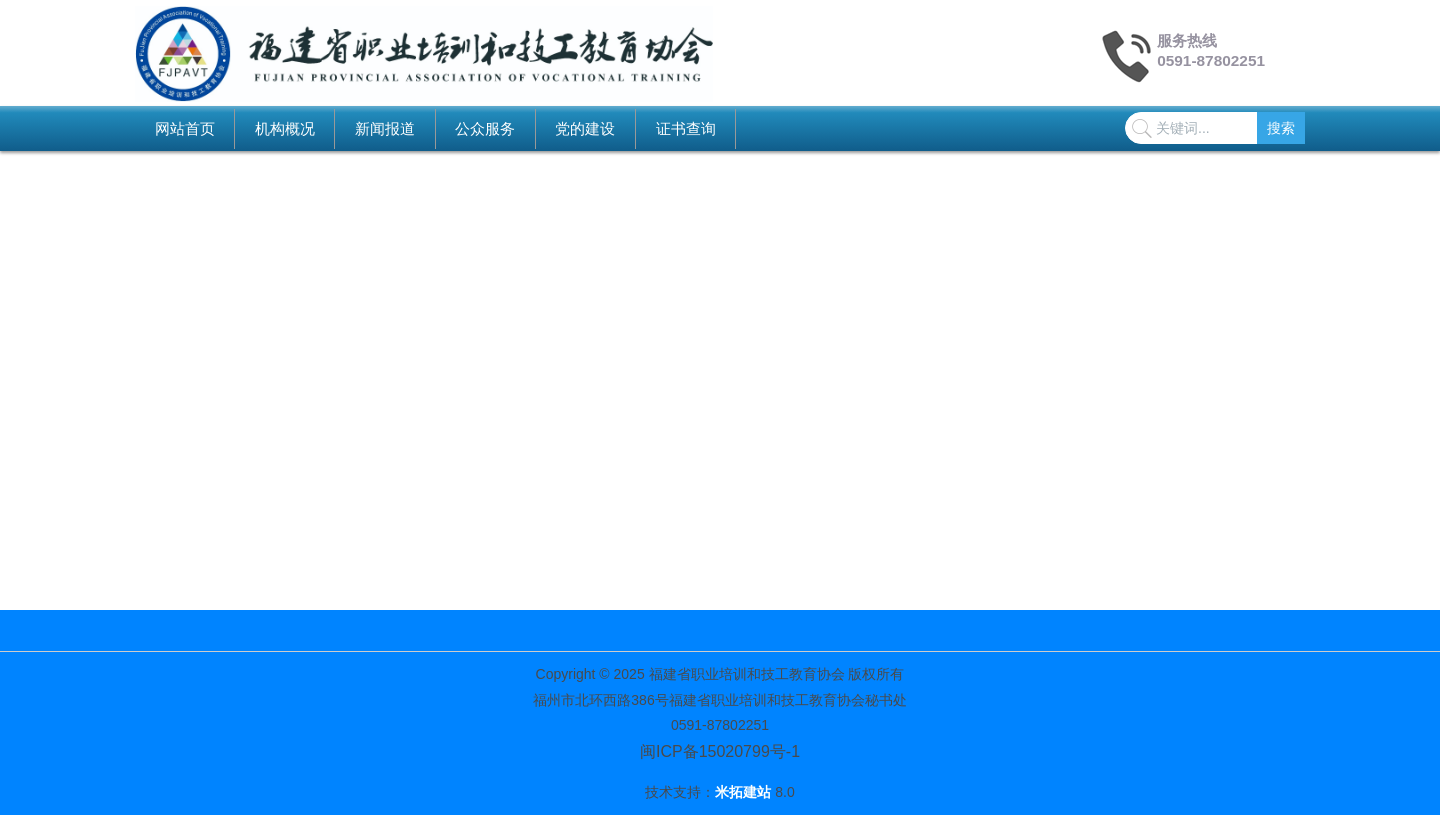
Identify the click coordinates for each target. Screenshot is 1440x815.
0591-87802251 (1211, 60)
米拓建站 (745, 792)
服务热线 (1187, 40)
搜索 (1281, 128)
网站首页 (185, 128)
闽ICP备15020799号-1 (720, 751)
